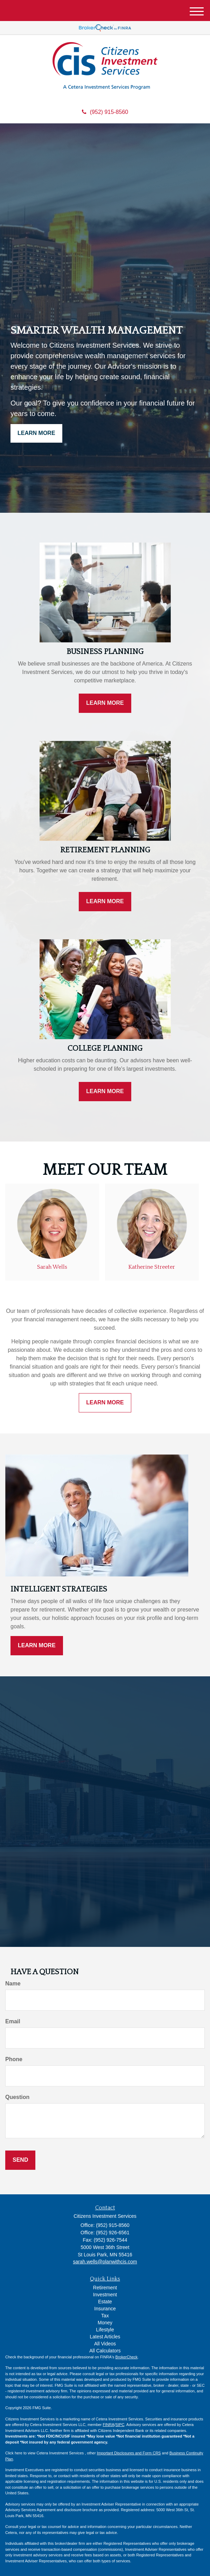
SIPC (120, 2424)
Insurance (104, 2308)
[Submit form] (20, 2160)
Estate (105, 2301)
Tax (105, 2315)
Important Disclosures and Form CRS (129, 2453)
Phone (13, 2059)
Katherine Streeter (151, 1267)
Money (105, 2322)
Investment (105, 2294)
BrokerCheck (126, 2357)
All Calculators (104, 2350)
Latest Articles (105, 2336)
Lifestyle (105, 2329)
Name (13, 1983)
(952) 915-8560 (105, 112)
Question (17, 2097)
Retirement (105, 2287)
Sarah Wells (52, 1267)
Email (12, 2021)
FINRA (108, 2424)
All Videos (105, 2343)
